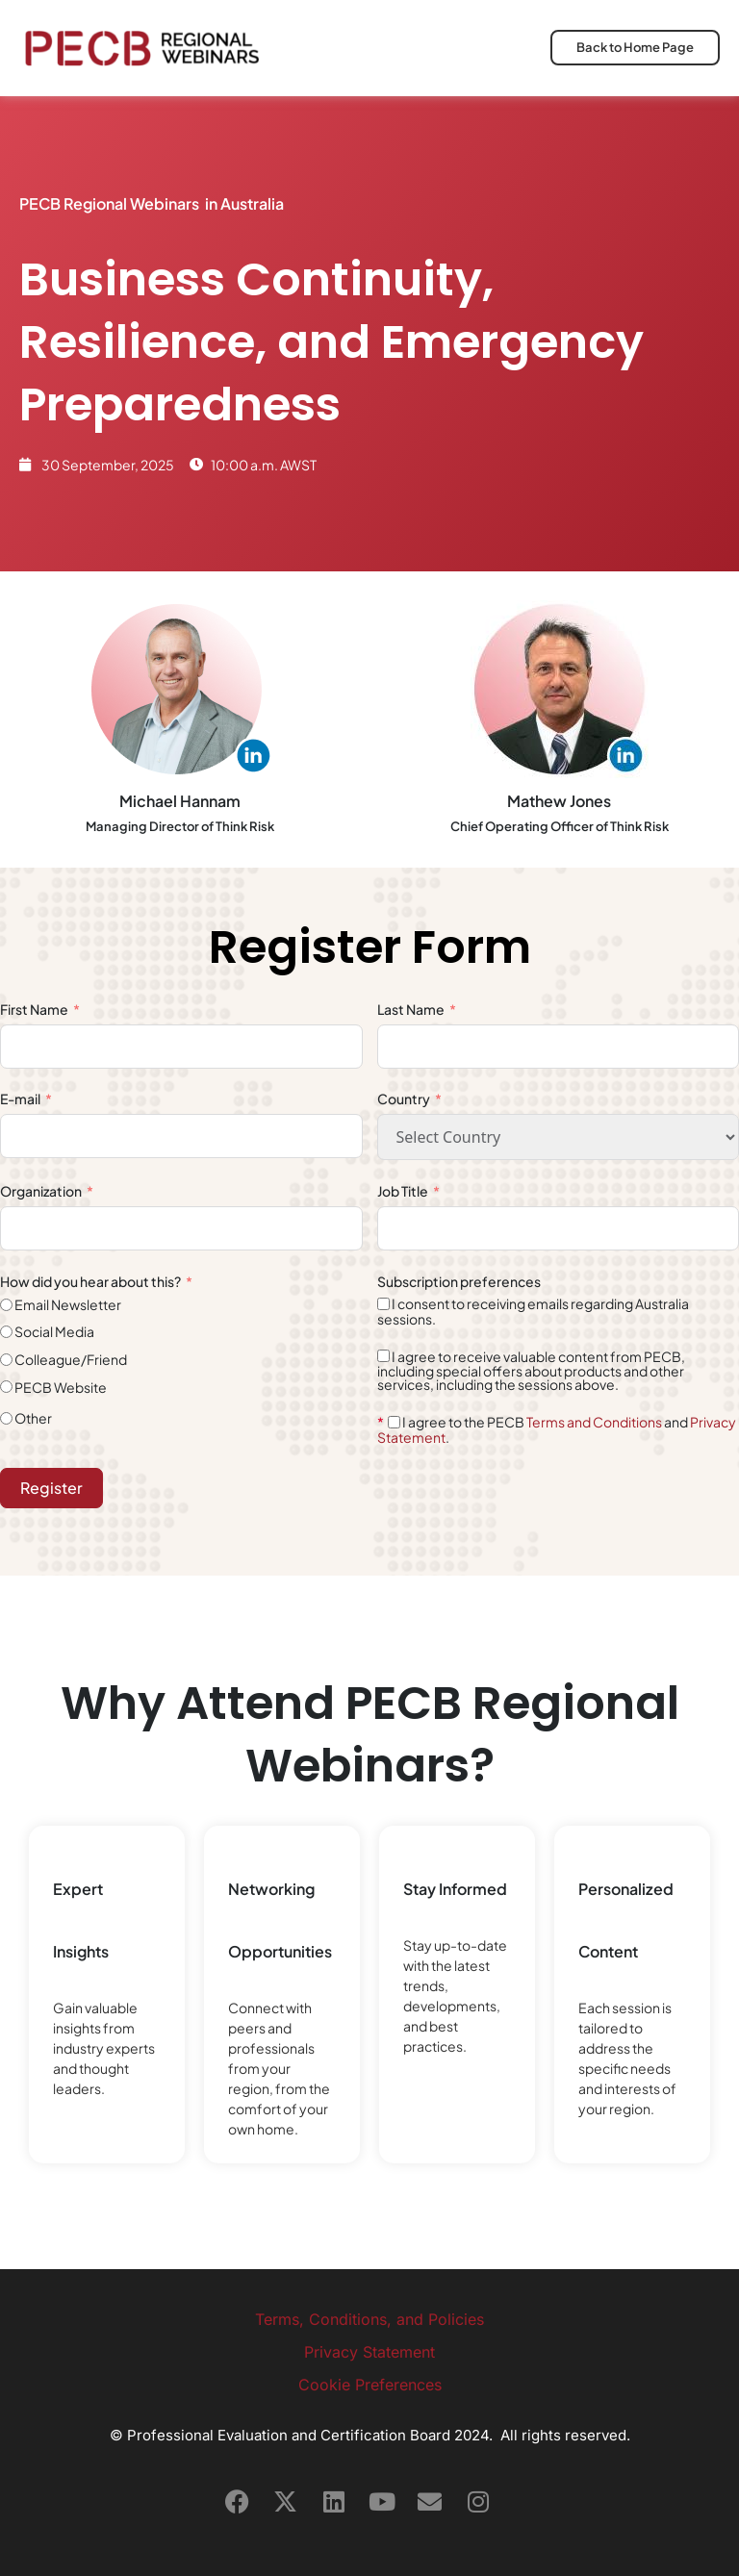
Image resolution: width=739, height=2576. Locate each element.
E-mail (20, 1098)
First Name (34, 1009)
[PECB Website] (6, 1386)
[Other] (6, 1418)
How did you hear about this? (91, 1281)
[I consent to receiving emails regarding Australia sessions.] (383, 1304)
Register (51, 1487)
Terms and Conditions (594, 1421)
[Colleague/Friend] (6, 1359)
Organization (41, 1191)
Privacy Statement (369, 2351)
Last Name (411, 1009)
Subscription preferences (459, 1281)
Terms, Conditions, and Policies (369, 2319)
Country (403, 1098)
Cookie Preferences (370, 2384)
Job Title (403, 1191)
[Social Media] (6, 1332)
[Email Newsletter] (6, 1305)
